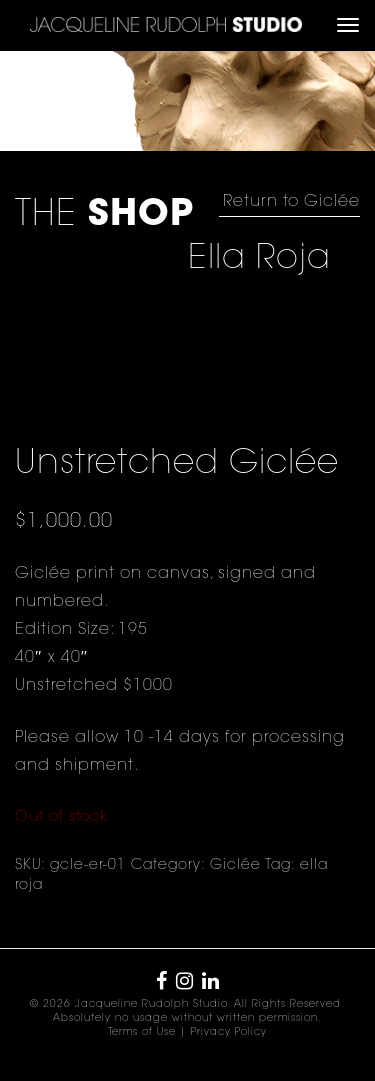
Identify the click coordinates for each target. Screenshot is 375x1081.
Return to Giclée (291, 202)
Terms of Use (142, 1033)
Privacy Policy (229, 1033)
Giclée (235, 866)
